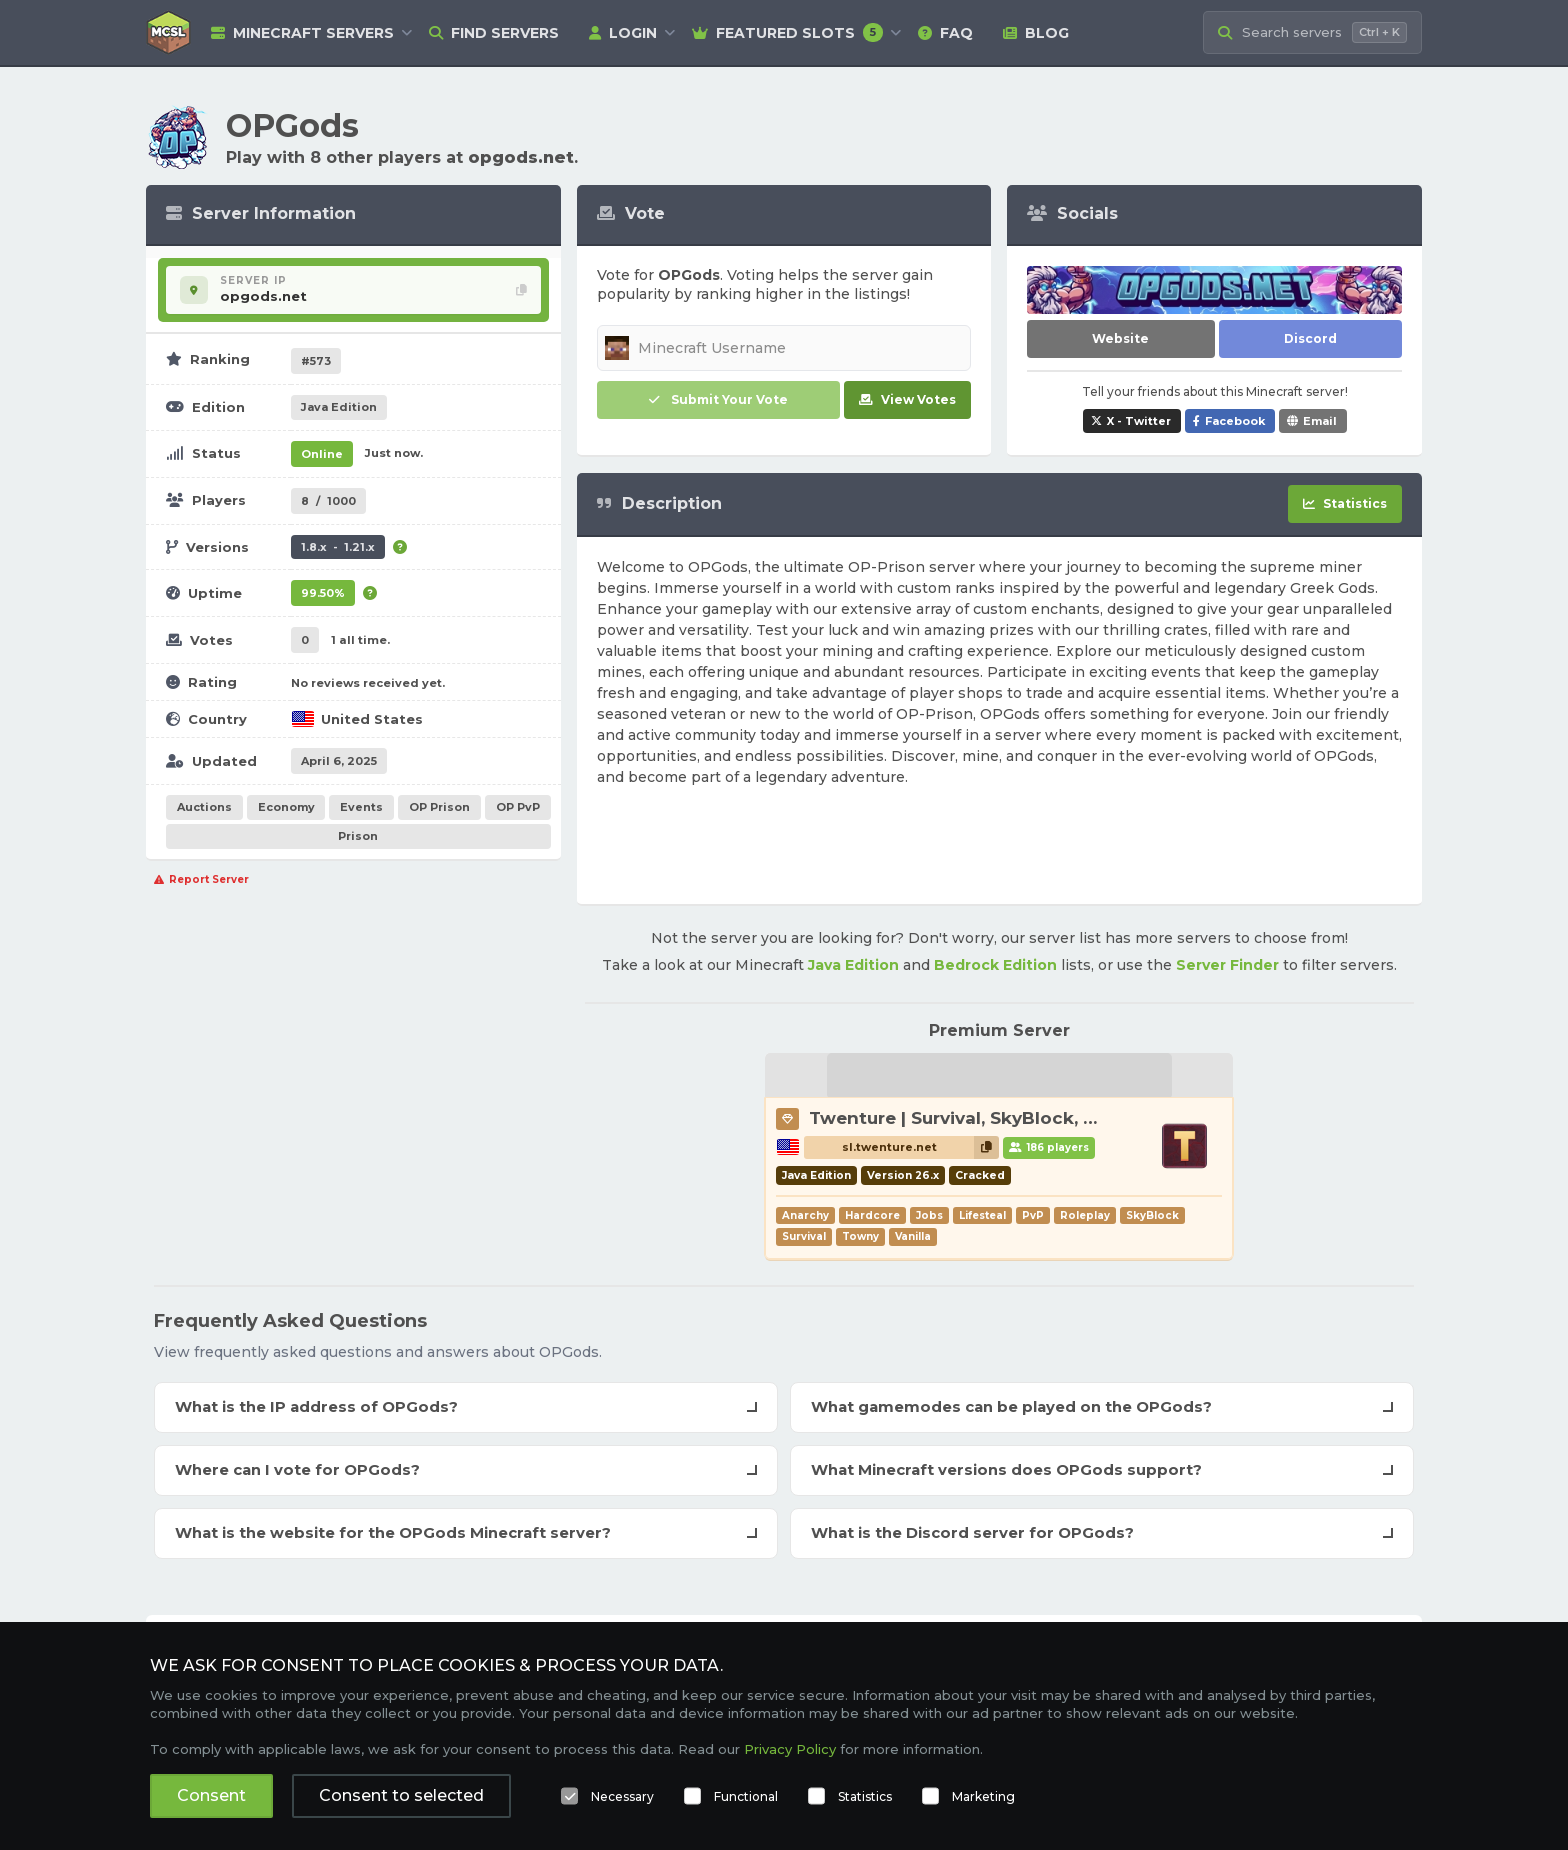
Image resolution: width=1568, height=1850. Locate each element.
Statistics (865, 1796)
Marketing (983, 1796)
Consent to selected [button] (401, 1795)
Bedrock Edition (995, 965)
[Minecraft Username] (784, 348)
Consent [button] (211, 1795)
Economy (286, 807)
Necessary (622, 1796)
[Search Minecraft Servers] (1312, 32)
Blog (1036, 33)
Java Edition (853, 965)
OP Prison (439, 807)
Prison (358, 836)
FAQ (945, 33)
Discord (1310, 338)
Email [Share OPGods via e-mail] (1320, 421)
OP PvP (518, 807)
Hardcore (872, 1215)
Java (339, 407)
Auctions (204, 807)
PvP (1033, 1215)
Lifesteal (982, 1215)
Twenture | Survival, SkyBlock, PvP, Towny (998, 1118)
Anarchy (805, 1215)
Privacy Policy (790, 1749)
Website (1120, 338)
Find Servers (494, 33)
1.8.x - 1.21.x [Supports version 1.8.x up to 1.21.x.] (338, 547)
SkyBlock (1152, 1215)
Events (361, 807)
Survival (804, 1236)
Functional (746, 1796)
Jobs (929, 1215)
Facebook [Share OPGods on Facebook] (1235, 421)
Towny (860, 1236)
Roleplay (1085, 1215)
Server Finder (1227, 965)
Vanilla (913, 1236)
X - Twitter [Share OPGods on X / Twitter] (1139, 421)
